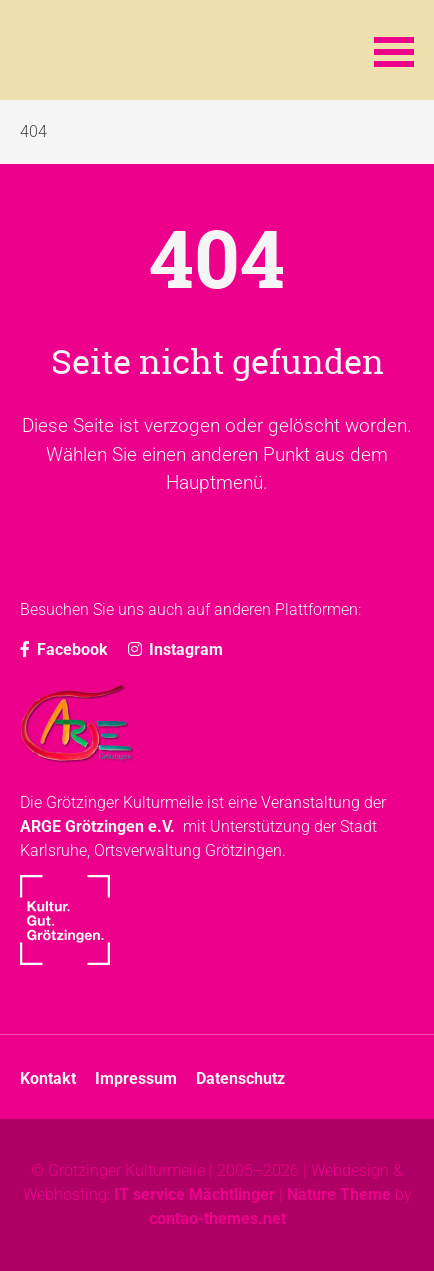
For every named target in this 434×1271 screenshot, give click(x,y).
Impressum (136, 1078)
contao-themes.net (217, 1218)
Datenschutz (240, 1078)
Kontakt (48, 1078)
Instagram (175, 649)
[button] (394, 50)
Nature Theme (339, 1194)
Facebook (64, 649)
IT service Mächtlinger (194, 1194)
